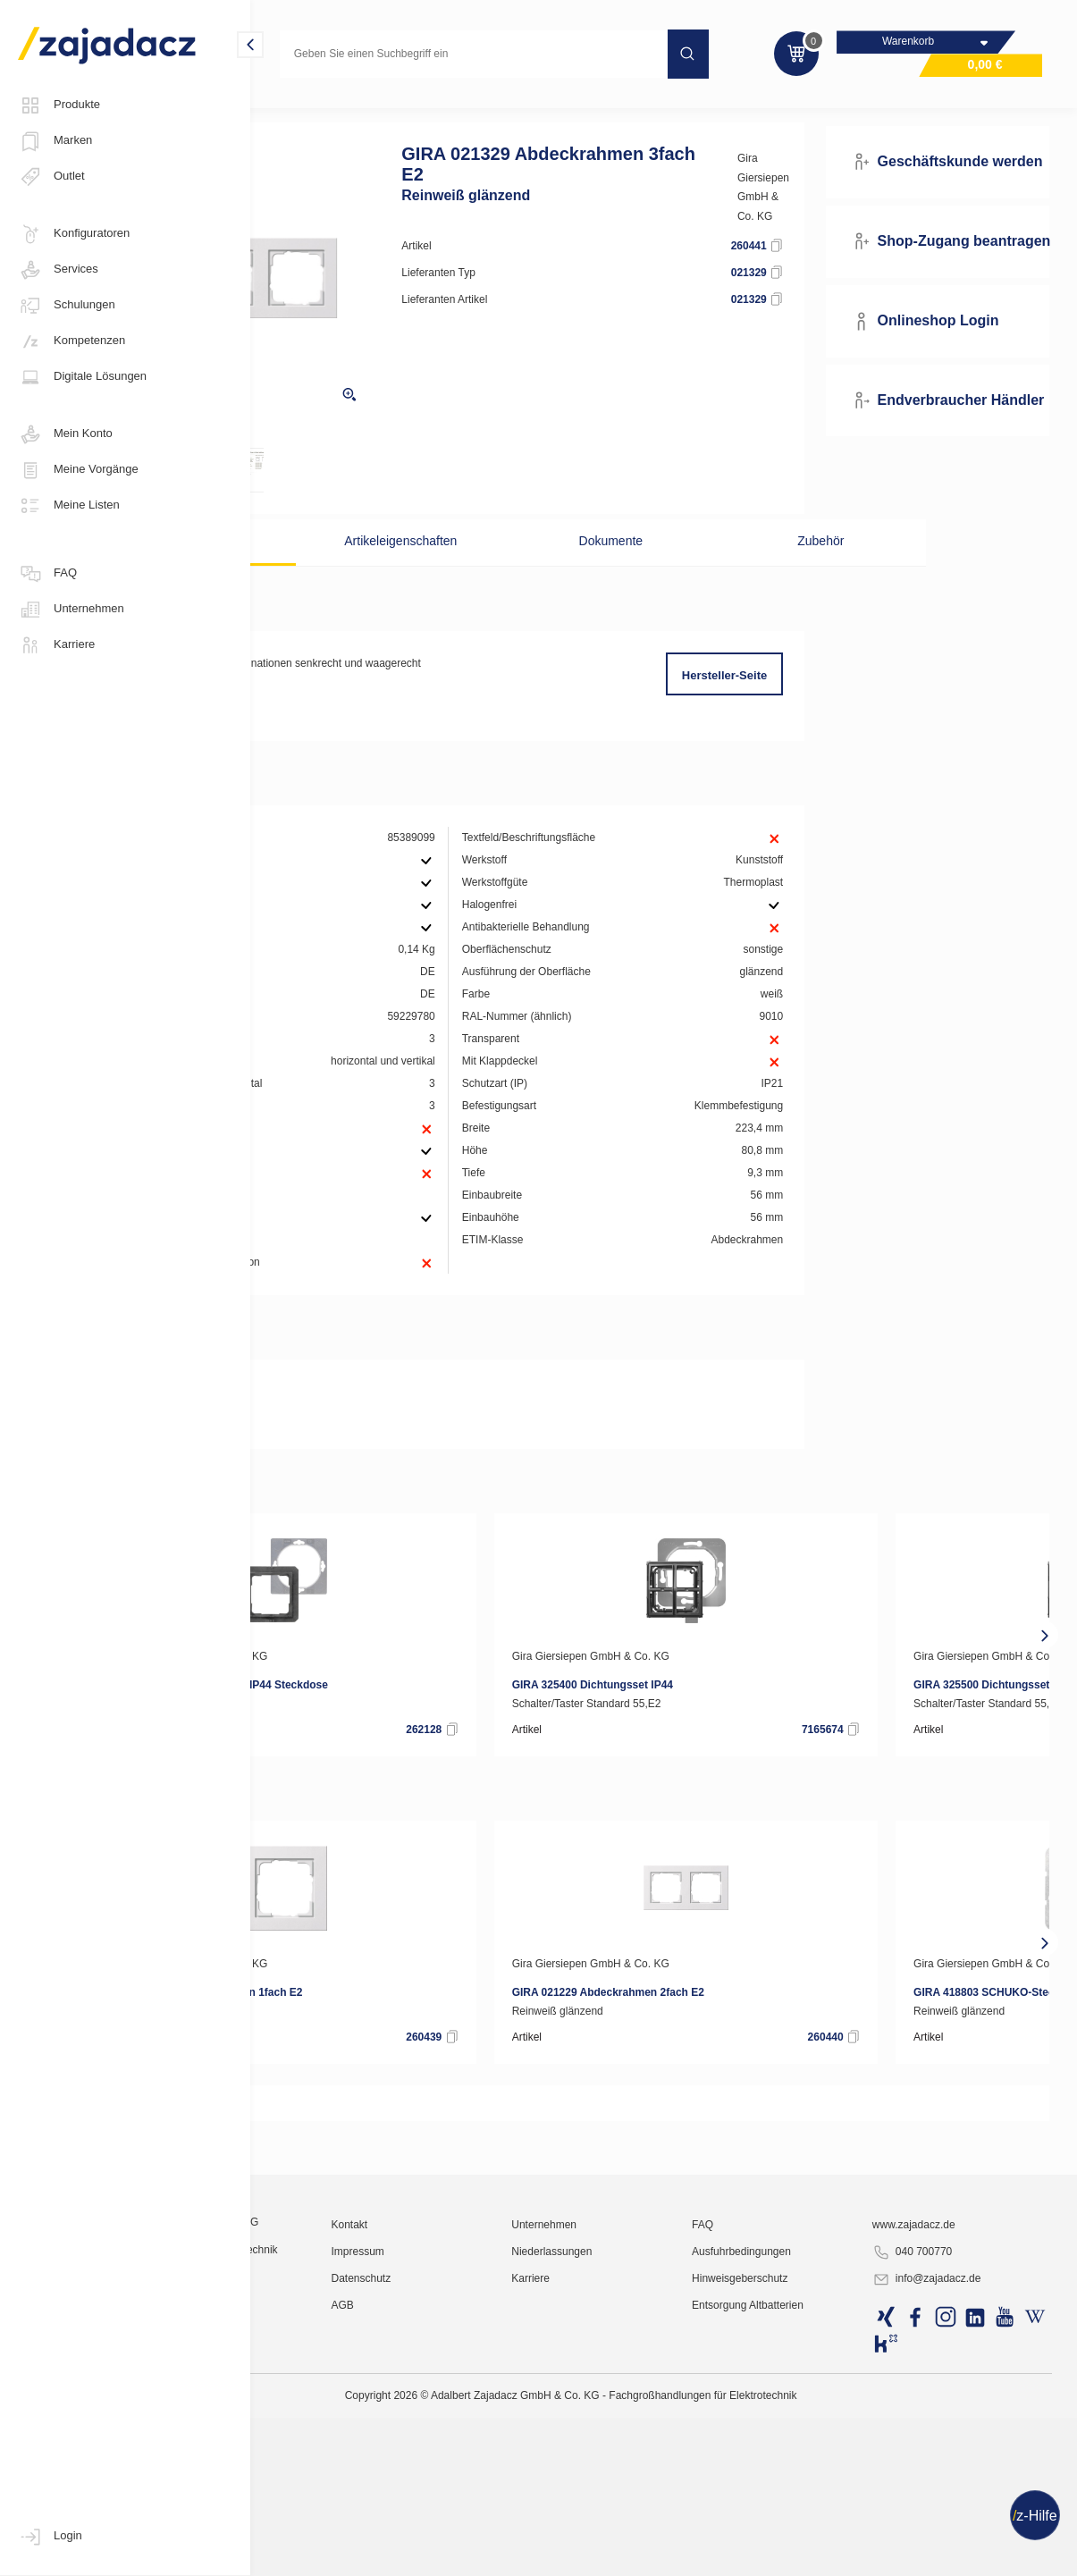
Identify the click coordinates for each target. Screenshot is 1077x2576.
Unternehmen (71, 609)
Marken (55, 141)
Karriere (56, 645)
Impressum (494, 2527)
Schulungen (66, 305)
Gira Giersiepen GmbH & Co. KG (816, 223)
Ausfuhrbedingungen (812, 2527)
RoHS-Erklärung (340, 1512)
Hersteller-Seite (774, 702)
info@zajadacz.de (964, 2554)
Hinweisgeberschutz (810, 2553)
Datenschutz (498, 2553)
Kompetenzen (71, 341)
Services (58, 269)
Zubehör (781, 567)
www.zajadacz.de (951, 2500)
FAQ (47, 573)
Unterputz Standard (543, 111)
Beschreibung (343, 567)
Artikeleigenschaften (489, 567)
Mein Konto (65, 434)
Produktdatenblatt (345, 1485)
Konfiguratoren (74, 234)
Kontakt (486, 2500)
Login (50, 2536)
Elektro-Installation (315, 111)
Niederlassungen (655, 2527)
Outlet (51, 176)
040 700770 (949, 2528)
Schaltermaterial (428, 111)
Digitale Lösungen (82, 377)
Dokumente (635, 567)
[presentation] (275, 1728)
